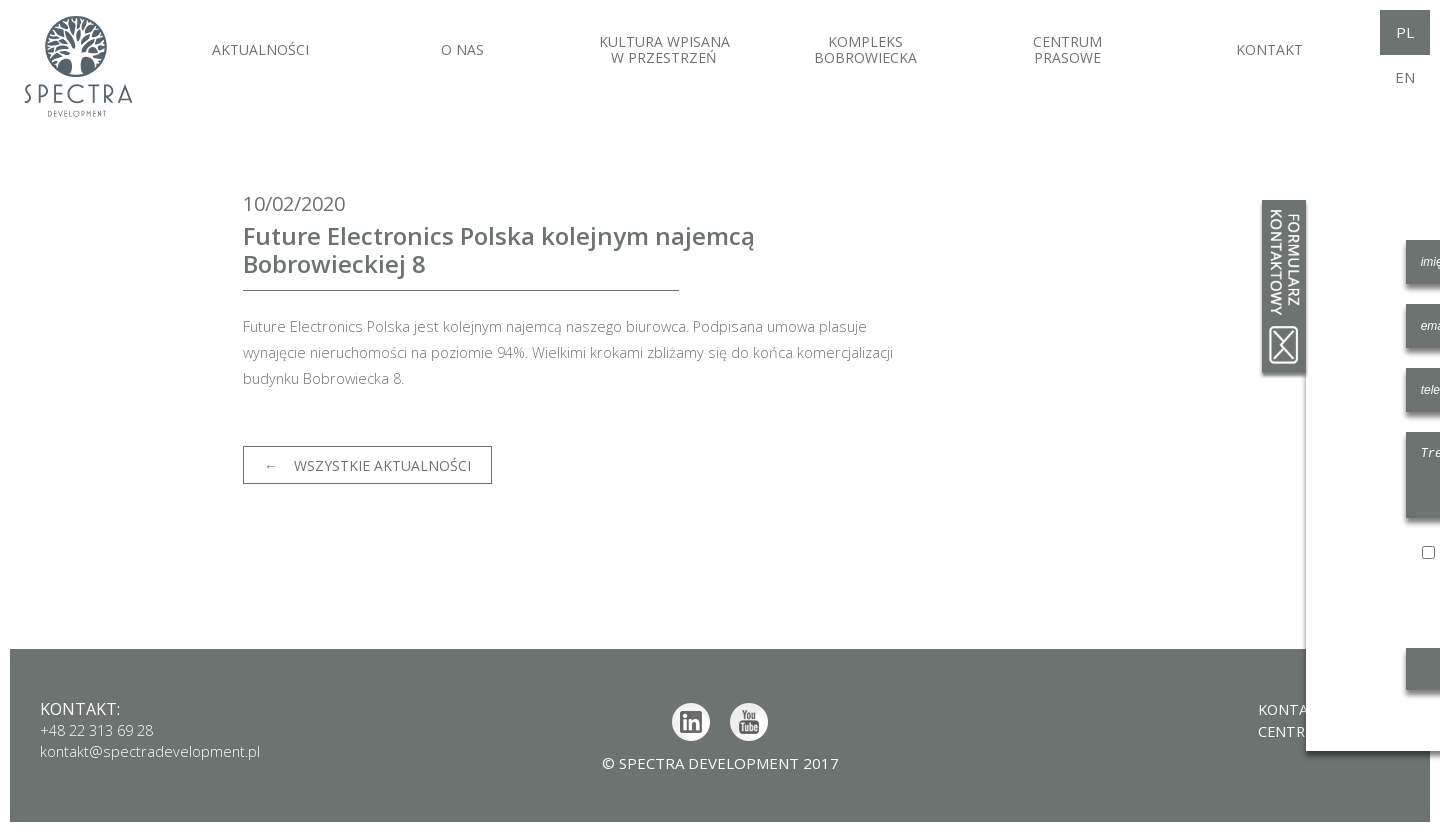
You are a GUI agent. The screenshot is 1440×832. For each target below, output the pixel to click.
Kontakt (1287, 709)
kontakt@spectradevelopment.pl (154, 751)
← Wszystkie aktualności (367, 465)
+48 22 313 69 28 (102, 730)
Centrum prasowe (1325, 730)
